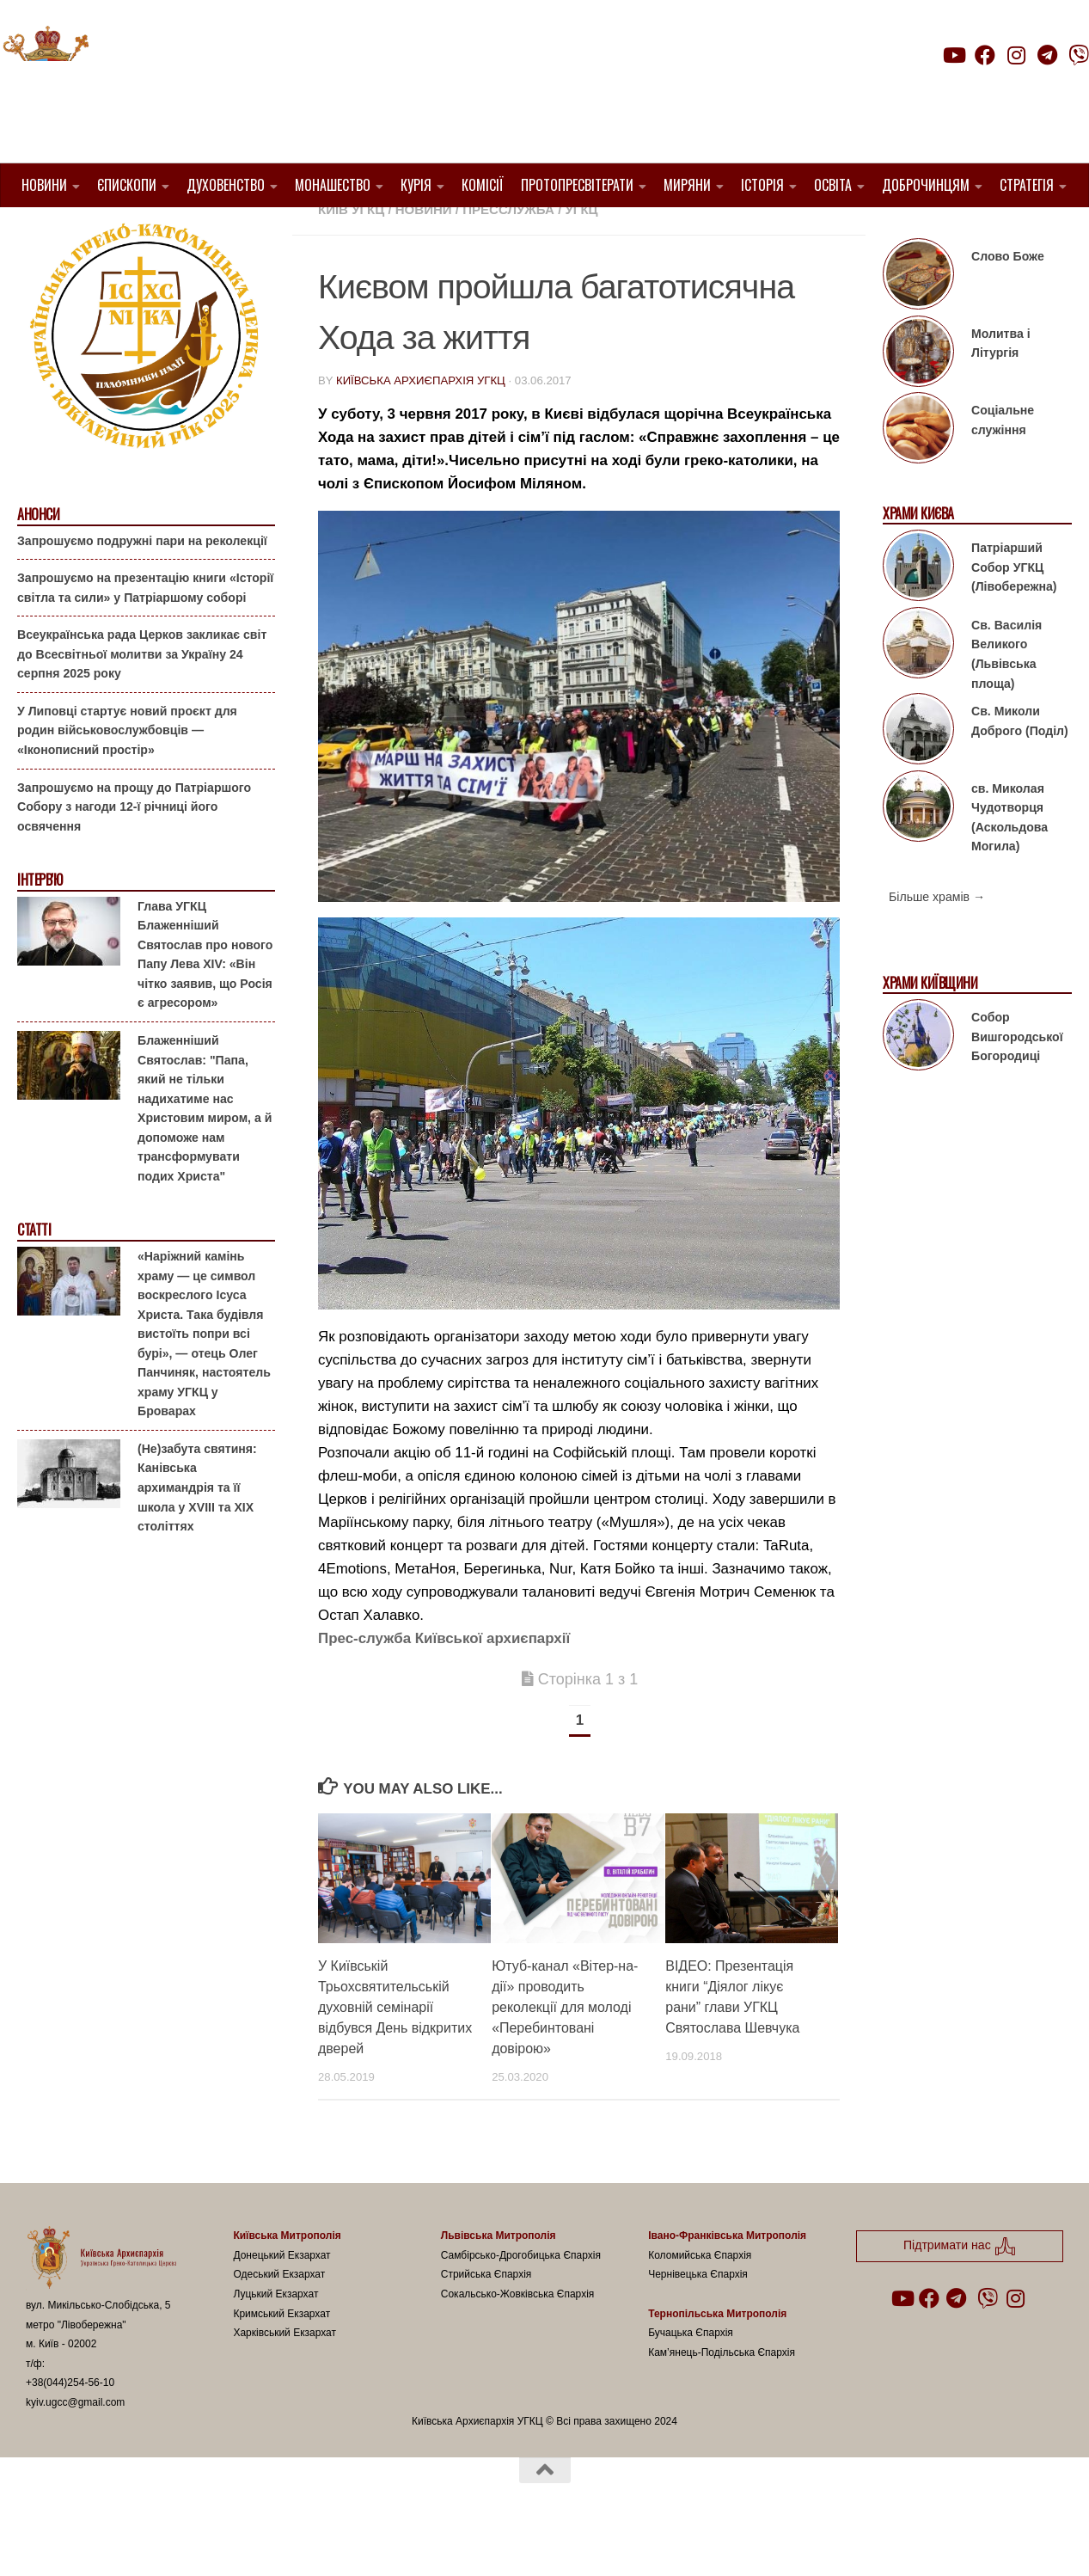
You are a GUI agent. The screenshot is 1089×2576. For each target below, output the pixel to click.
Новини (44, 185)
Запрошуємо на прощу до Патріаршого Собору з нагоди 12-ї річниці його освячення (134, 850)
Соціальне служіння (1002, 464)
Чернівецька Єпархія (698, 2318)
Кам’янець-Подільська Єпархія (721, 2395)
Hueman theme (229, 2541)
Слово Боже (1007, 300)
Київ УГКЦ (351, 253)
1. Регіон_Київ (685, 232)
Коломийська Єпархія (699, 2299)
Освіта (833, 185)
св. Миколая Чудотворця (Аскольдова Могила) (1009, 861)
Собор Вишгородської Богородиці (1017, 1080)
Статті (34, 1274)
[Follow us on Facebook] (985, 55)
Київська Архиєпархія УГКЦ (420, 424)
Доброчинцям (926, 185)
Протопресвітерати (577, 185)
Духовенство (226, 185)
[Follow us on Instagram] (1016, 55)
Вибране (777, 232)
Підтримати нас (969, 89)
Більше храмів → (937, 941)
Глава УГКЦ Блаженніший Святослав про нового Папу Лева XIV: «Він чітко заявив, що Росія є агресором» (205, 998)
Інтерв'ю (39, 924)
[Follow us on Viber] (1078, 55)
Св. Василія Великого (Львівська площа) (1006, 698)
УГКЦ (582, 253)
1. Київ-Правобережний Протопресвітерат (471, 232)
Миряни (687, 185)
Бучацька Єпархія (690, 2377)
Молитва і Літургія (1001, 387)
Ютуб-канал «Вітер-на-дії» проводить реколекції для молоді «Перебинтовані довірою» (565, 2051)
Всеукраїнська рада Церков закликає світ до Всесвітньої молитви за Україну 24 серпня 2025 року (141, 698)
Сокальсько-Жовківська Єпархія (518, 2338)
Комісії (483, 185)
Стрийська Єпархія (486, 2318)
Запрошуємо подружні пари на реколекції (142, 584)
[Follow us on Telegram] (1047, 55)
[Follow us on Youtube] (953, 55)
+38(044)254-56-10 (70, 2426)
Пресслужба (508, 253)
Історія (762, 185)
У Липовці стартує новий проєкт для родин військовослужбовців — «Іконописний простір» (127, 774)
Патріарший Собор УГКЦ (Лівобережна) (1013, 611)
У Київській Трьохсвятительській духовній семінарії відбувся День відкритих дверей (395, 2051)
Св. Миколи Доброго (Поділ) (1019, 765)
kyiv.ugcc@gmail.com (75, 2446)
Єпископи (126, 185)
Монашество (332, 185)
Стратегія (1027, 185)
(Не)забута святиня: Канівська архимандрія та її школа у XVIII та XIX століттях (197, 1531)
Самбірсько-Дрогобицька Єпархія (521, 2299)
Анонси (38, 558)
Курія (416, 185)
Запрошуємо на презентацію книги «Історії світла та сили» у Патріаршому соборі (145, 631)
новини (423, 253)
